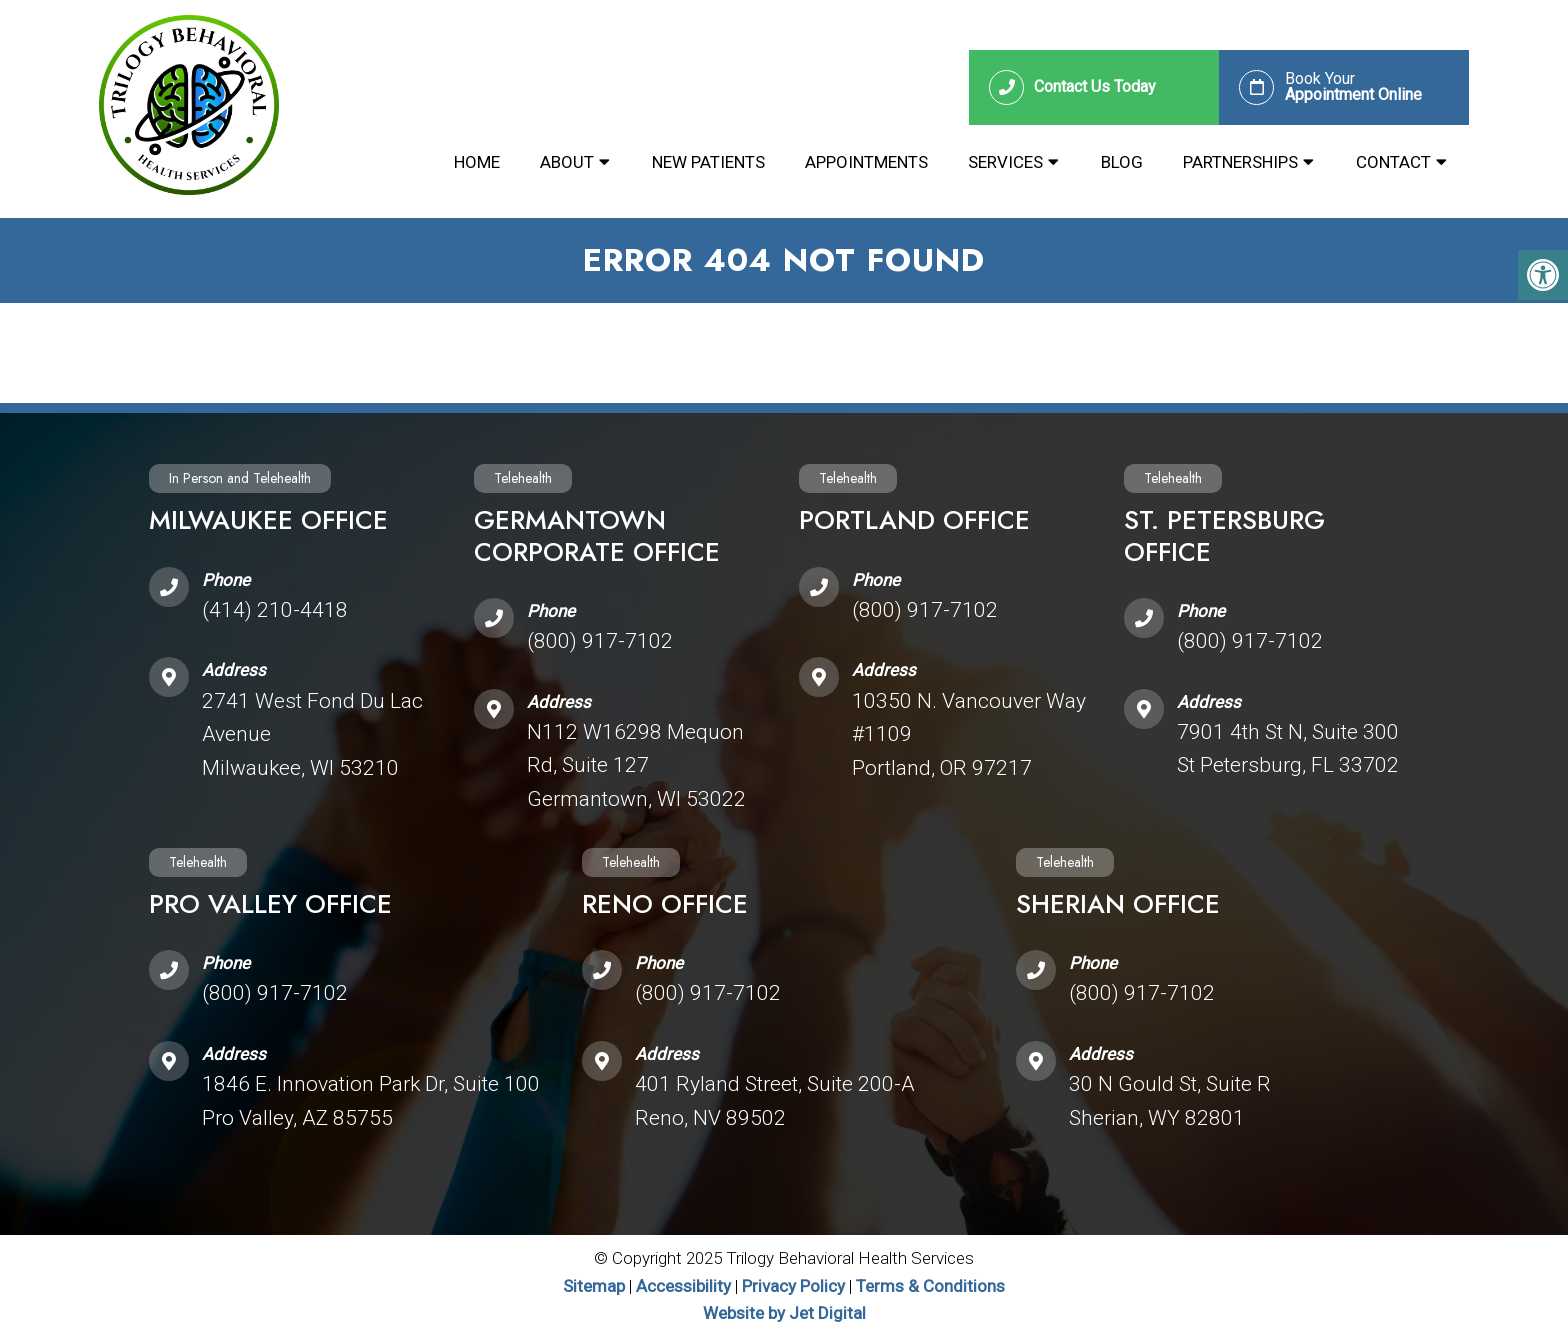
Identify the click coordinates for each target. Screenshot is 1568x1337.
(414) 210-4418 (275, 610)
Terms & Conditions (930, 1286)
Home (477, 162)
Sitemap (594, 1286)
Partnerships (1240, 162)
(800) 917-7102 (600, 641)
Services (1005, 162)
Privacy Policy (795, 1286)
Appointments (866, 162)
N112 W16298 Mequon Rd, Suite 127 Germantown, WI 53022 (636, 765)
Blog (1122, 162)
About (567, 162)
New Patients (708, 162)
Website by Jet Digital (784, 1313)
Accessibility (683, 1286)
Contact (1393, 162)
